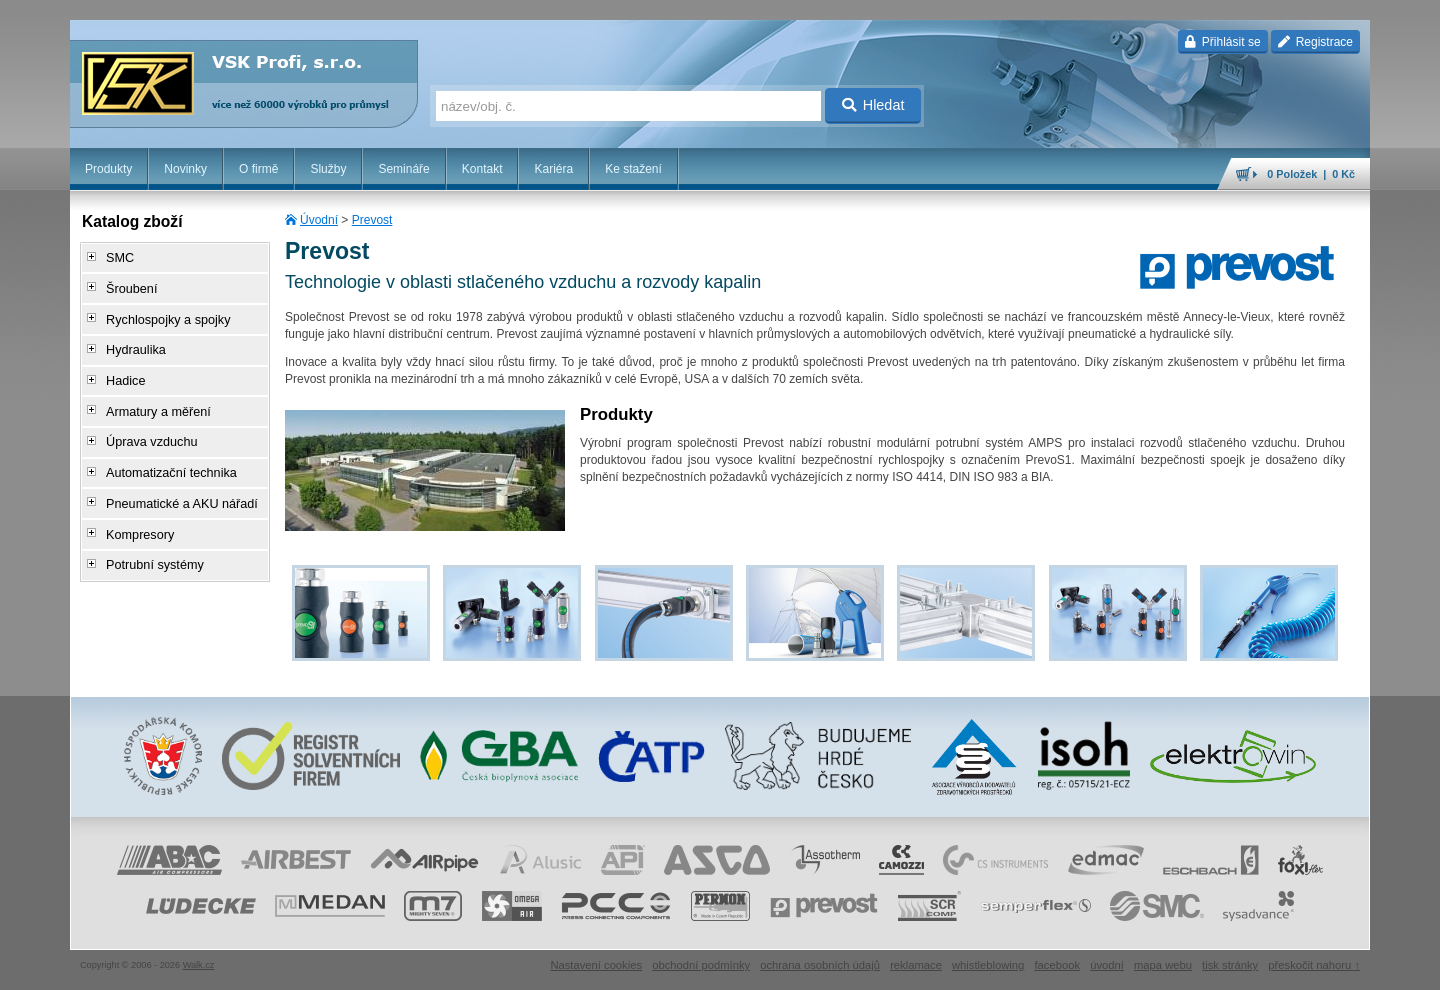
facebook (1057, 965)
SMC (115, 257)
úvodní (1107, 965)
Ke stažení (633, 169)
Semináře (403, 169)
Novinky (185, 169)
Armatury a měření (151, 397)
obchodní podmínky (701, 965)
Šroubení (126, 285)
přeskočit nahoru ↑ (1314, 965)
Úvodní (319, 220)
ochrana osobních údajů (820, 965)
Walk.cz (199, 965)
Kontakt (482, 169)
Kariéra (553, 169)
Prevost (372, 220)
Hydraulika (130, 341)
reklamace (916, 965)
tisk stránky (1230, 965)
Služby (328, 169)
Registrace (1315, 42)
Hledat (873, 105)
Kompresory (134, 509)
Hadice (120, 369)
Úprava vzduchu (145, 425)
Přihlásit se (1222, 42)
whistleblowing (988, 965)
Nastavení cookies (596, 965)
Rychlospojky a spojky (161, 313)
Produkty (108, 169)
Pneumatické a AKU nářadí (174, 481)
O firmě (258, 169)
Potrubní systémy (148, 537)
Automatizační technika (164, 453)
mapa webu (1163, 965)
